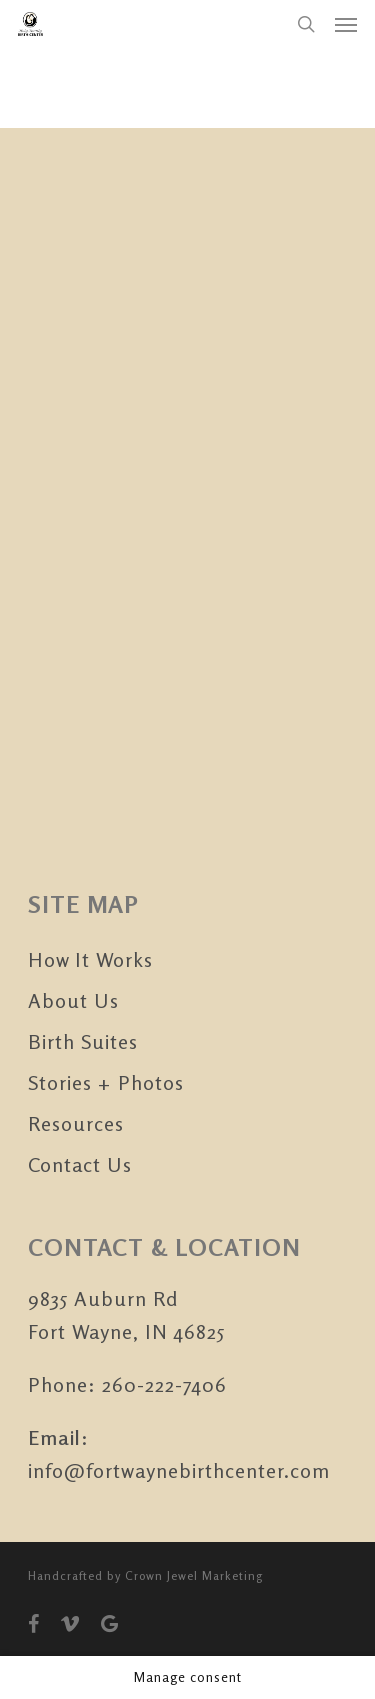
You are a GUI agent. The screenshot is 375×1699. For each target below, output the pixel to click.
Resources (76, 1123)
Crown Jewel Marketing (194, 1575)
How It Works (90, 959)
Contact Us (80, 1164)
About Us (73, 1000)
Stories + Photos (106, 1082)
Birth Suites (83, 1041)
